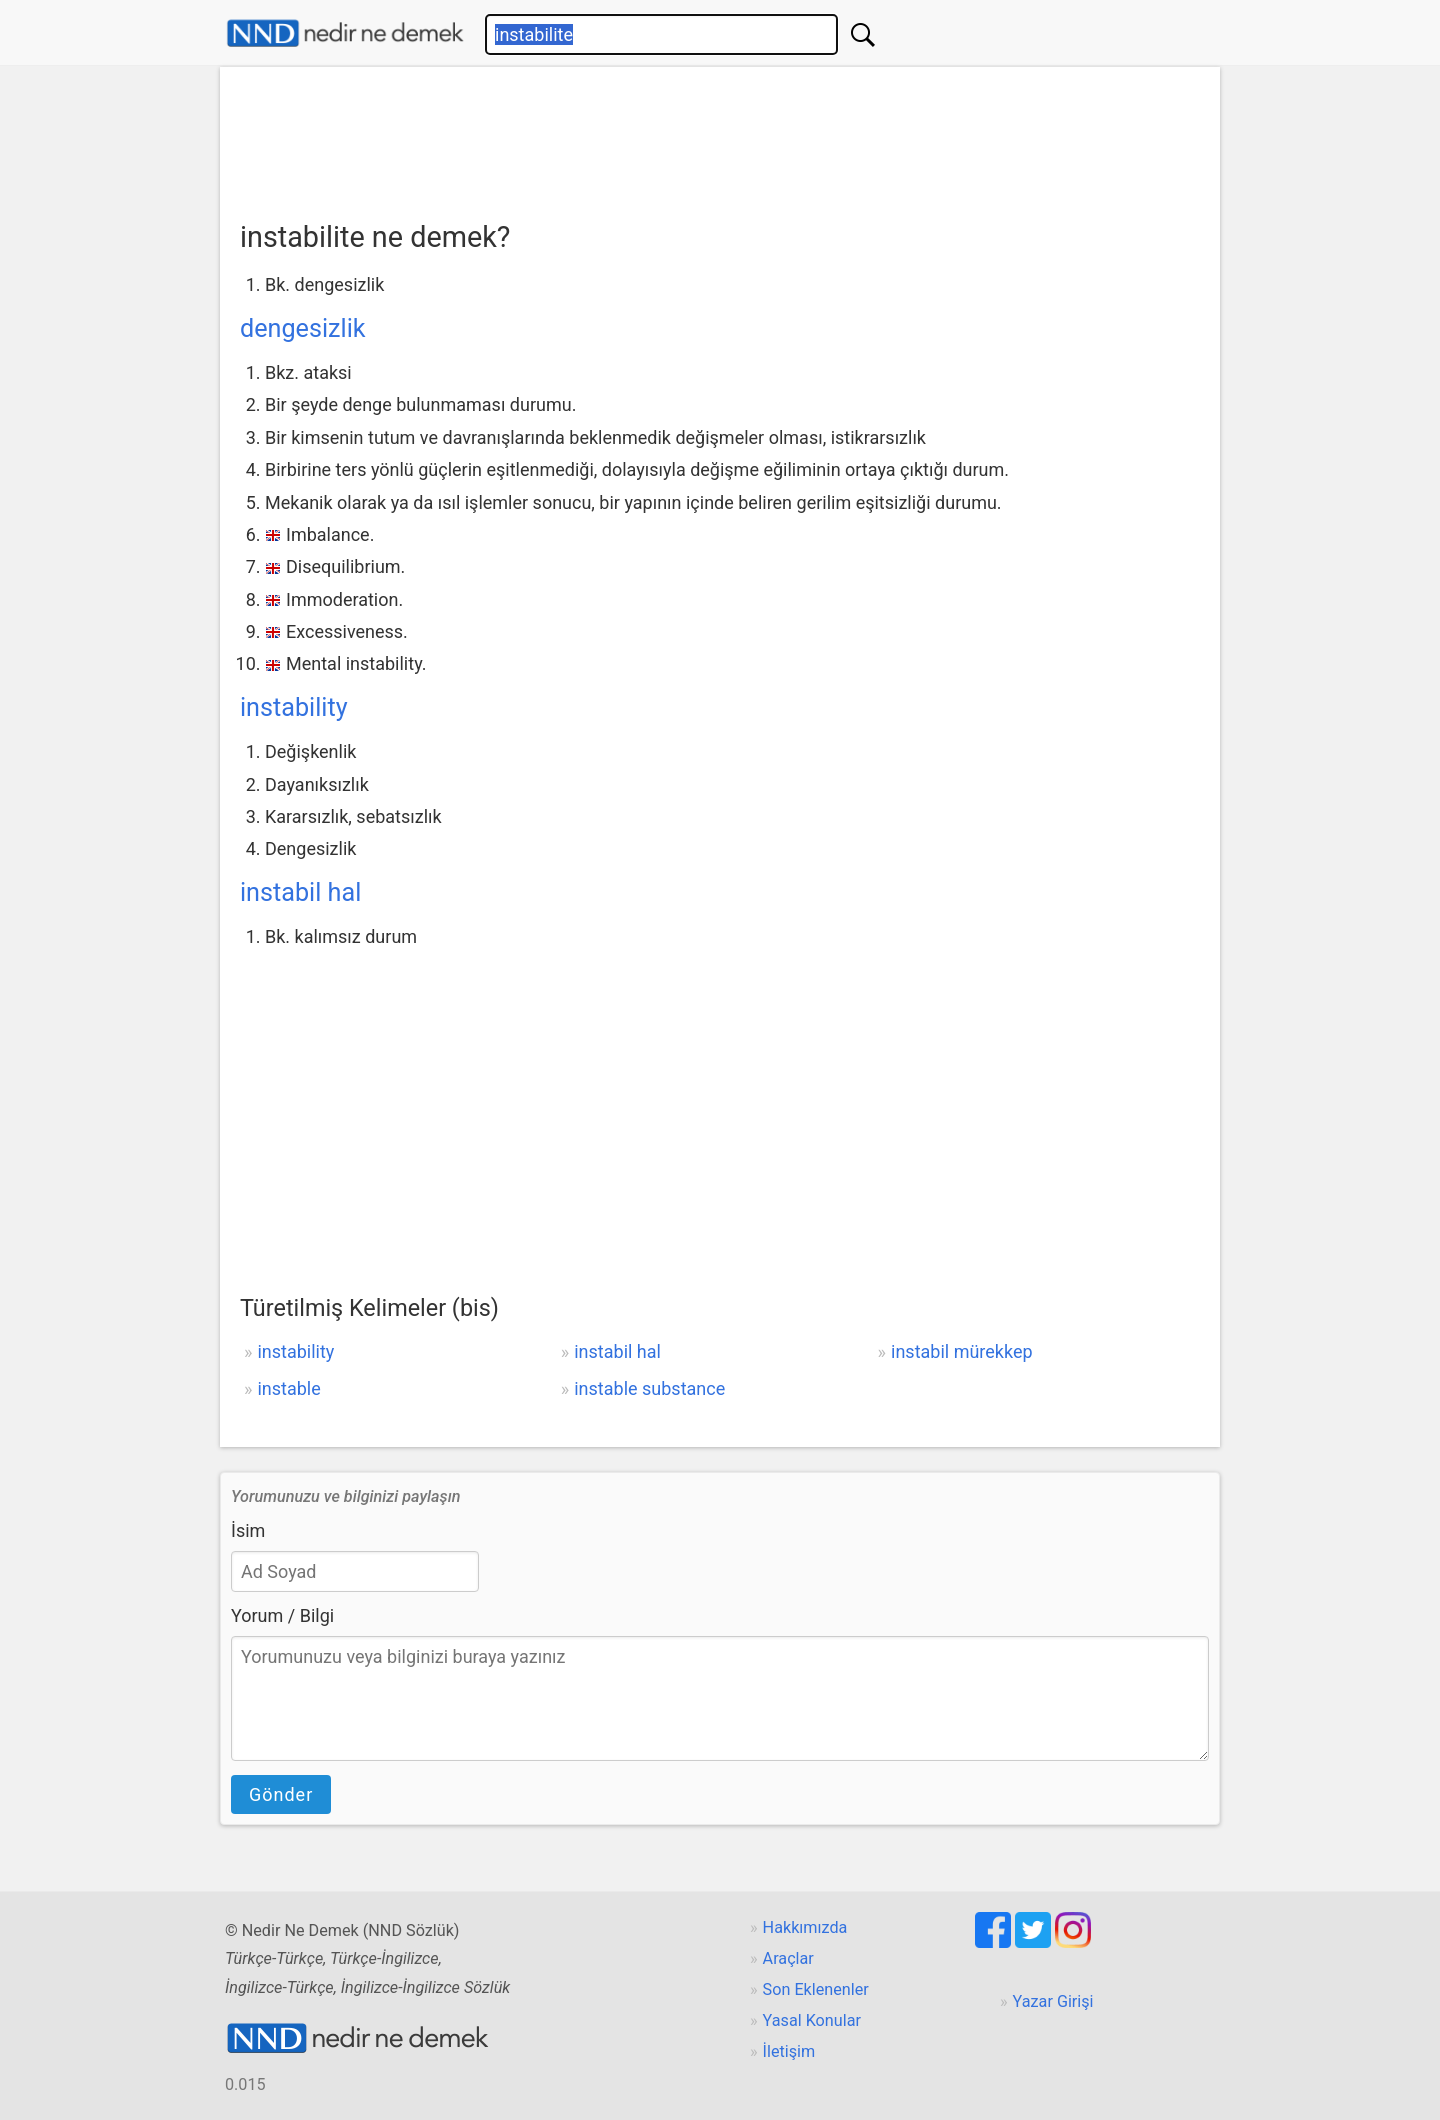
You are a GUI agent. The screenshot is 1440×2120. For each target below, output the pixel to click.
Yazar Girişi (1053, 2001)
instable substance (649, 1388)
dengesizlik (303, 328)
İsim (248, 1530)
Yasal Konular (812, 2020)
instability (294, 707)
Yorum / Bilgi (282, 1615)
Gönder (281, 1794)
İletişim (789, 2051)
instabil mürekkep (962, 1351)
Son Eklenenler (816, 1989)
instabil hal (300, 892)
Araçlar (788, 1958)
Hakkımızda (805, 1927)
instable (288, 1388)
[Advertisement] (720, 137)
